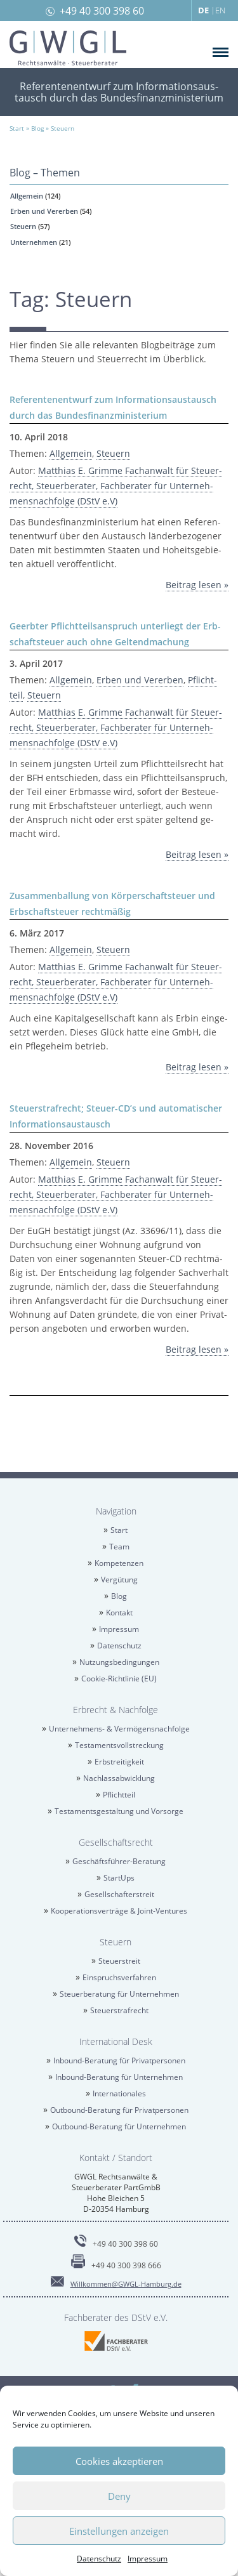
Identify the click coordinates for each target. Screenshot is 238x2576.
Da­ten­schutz (99, 2558)
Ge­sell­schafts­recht (116, 1842)
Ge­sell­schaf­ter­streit (119, 1894)
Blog (119, 1596)
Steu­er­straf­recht (119, 2010)
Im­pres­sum (148, 2558)
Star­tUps (119, 1877)
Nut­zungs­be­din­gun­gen (119, 1662)
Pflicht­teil (119, 1794)
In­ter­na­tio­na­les (119, 2093)
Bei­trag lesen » (197, 585)
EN (220, 10)
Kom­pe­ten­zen (119, 1563)
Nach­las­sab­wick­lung (119, 1778)
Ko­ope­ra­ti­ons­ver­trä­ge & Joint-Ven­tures (119, 1910)
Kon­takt (119, 1612)
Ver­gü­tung (119, 1579)
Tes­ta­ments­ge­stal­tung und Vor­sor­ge (119, 1811)
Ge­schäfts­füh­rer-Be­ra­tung (119, 1861)
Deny (119, 2496)
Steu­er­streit (119, 1960)
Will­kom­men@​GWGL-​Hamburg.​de (126, 2284)
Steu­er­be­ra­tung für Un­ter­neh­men (119, 1993)
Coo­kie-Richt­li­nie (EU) (119, 1678)
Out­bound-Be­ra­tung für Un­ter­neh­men (119, 2126)
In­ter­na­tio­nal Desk (115, 2041)
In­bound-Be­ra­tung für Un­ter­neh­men (119, 2077)
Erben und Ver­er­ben (44, 211)
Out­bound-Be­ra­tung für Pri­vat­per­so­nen (119, 2110)
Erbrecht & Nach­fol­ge (115, 1710)
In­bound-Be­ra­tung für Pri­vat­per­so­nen (119, 2060)
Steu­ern (23, 226)
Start (119, 1530)
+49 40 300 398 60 (102, 11)
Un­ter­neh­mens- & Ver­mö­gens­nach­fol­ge (119, 1728)
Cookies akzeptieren (119, 2461)
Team (119, 1546)
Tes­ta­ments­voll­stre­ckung (119, 1745)
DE (203, 10)
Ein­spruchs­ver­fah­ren (119, 1977)
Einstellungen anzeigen (119, 2531)
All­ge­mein (26, 195)
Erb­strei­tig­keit (119, 1761)
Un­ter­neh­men (33, 242)
